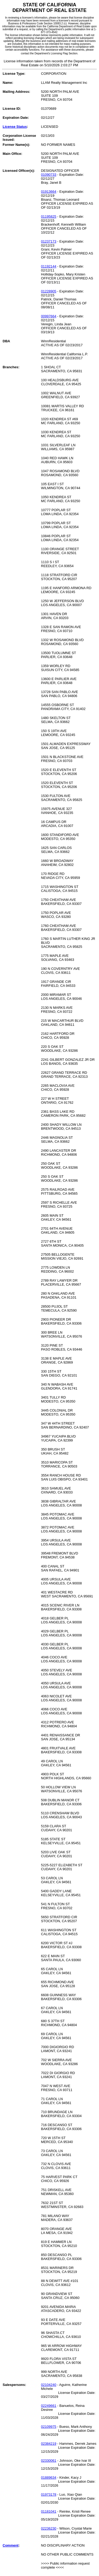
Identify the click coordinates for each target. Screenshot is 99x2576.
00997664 (48, 316)
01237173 (48, 241)
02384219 (48, 2444)
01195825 (48, 216)
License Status (15, 127)
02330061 (48, 2461)
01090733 (48, 175)
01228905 (48, 291)
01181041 (48, 2511)
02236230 (48, 2528)
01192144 (48, 266)
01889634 (48, 2477)
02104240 (48, 2385)
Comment (10, 2545)
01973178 (48, 2494)
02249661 (48, 2406)
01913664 (48, 192)
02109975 (48, 2427)
